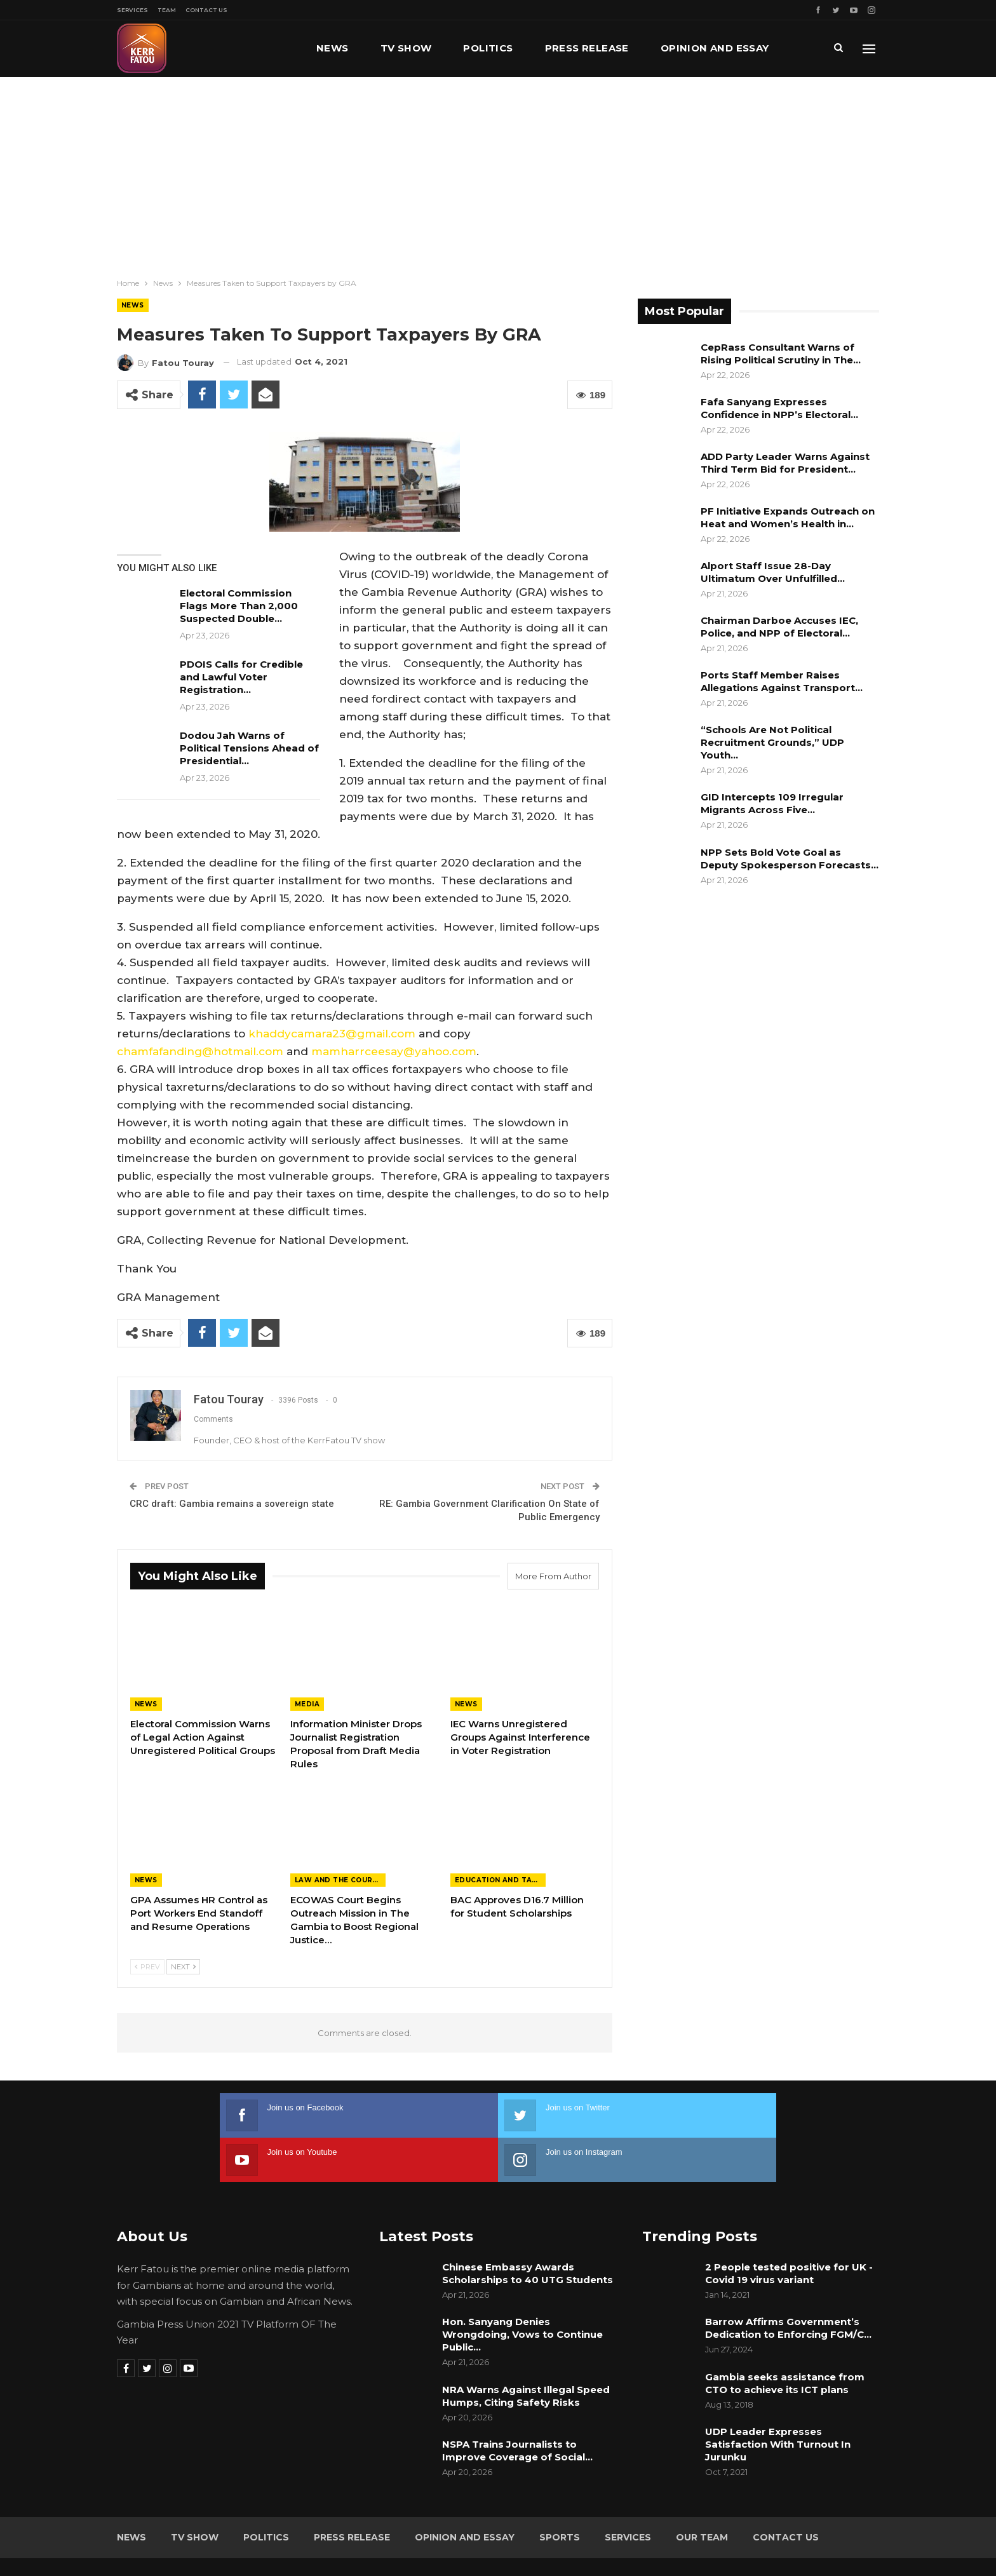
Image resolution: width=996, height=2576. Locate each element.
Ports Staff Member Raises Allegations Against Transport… (782, 681)
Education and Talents (500, 1880)
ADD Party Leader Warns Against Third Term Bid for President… (785, 462)
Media (307, 1704)
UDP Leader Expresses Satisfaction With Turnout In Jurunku (778, 2399)
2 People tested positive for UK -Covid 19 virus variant (789, 2228)
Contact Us (206, 9)
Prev (147, 1966)
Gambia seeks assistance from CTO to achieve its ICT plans (785, 2338)
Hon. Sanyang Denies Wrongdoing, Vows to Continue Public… (522, 2290)
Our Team (702, 2492)
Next (183, 1966)
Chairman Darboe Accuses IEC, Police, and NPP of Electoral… (779, 626)
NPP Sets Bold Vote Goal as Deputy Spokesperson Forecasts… (789, 858)
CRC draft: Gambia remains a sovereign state (232, 1503)
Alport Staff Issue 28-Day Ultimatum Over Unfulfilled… (773, 572)
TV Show (406, 48)
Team (167, 9)
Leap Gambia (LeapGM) (826, 2543)
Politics (488, 48)
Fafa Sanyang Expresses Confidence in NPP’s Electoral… (779, 408)
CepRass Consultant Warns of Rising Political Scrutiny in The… (781, 353)
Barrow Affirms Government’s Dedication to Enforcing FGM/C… (788, 2283)
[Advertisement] (498, 172)
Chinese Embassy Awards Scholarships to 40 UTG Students (527, 2228)
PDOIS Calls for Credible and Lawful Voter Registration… (241, 677)
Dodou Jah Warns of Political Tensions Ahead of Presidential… (249, 748)
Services (132, 9)
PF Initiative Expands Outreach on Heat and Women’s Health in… (788, 517)
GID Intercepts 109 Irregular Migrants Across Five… (772, 803)
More (676, 48)
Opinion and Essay (465, 2492)
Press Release (587, 48)
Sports (559, 2492)
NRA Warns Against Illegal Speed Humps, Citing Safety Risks (526, 2351)
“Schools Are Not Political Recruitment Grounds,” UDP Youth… (772, 742)
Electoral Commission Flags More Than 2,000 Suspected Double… (239, 605)
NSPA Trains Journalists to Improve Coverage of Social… (517, 2406)
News (332, 48)
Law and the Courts (338, 1880)
